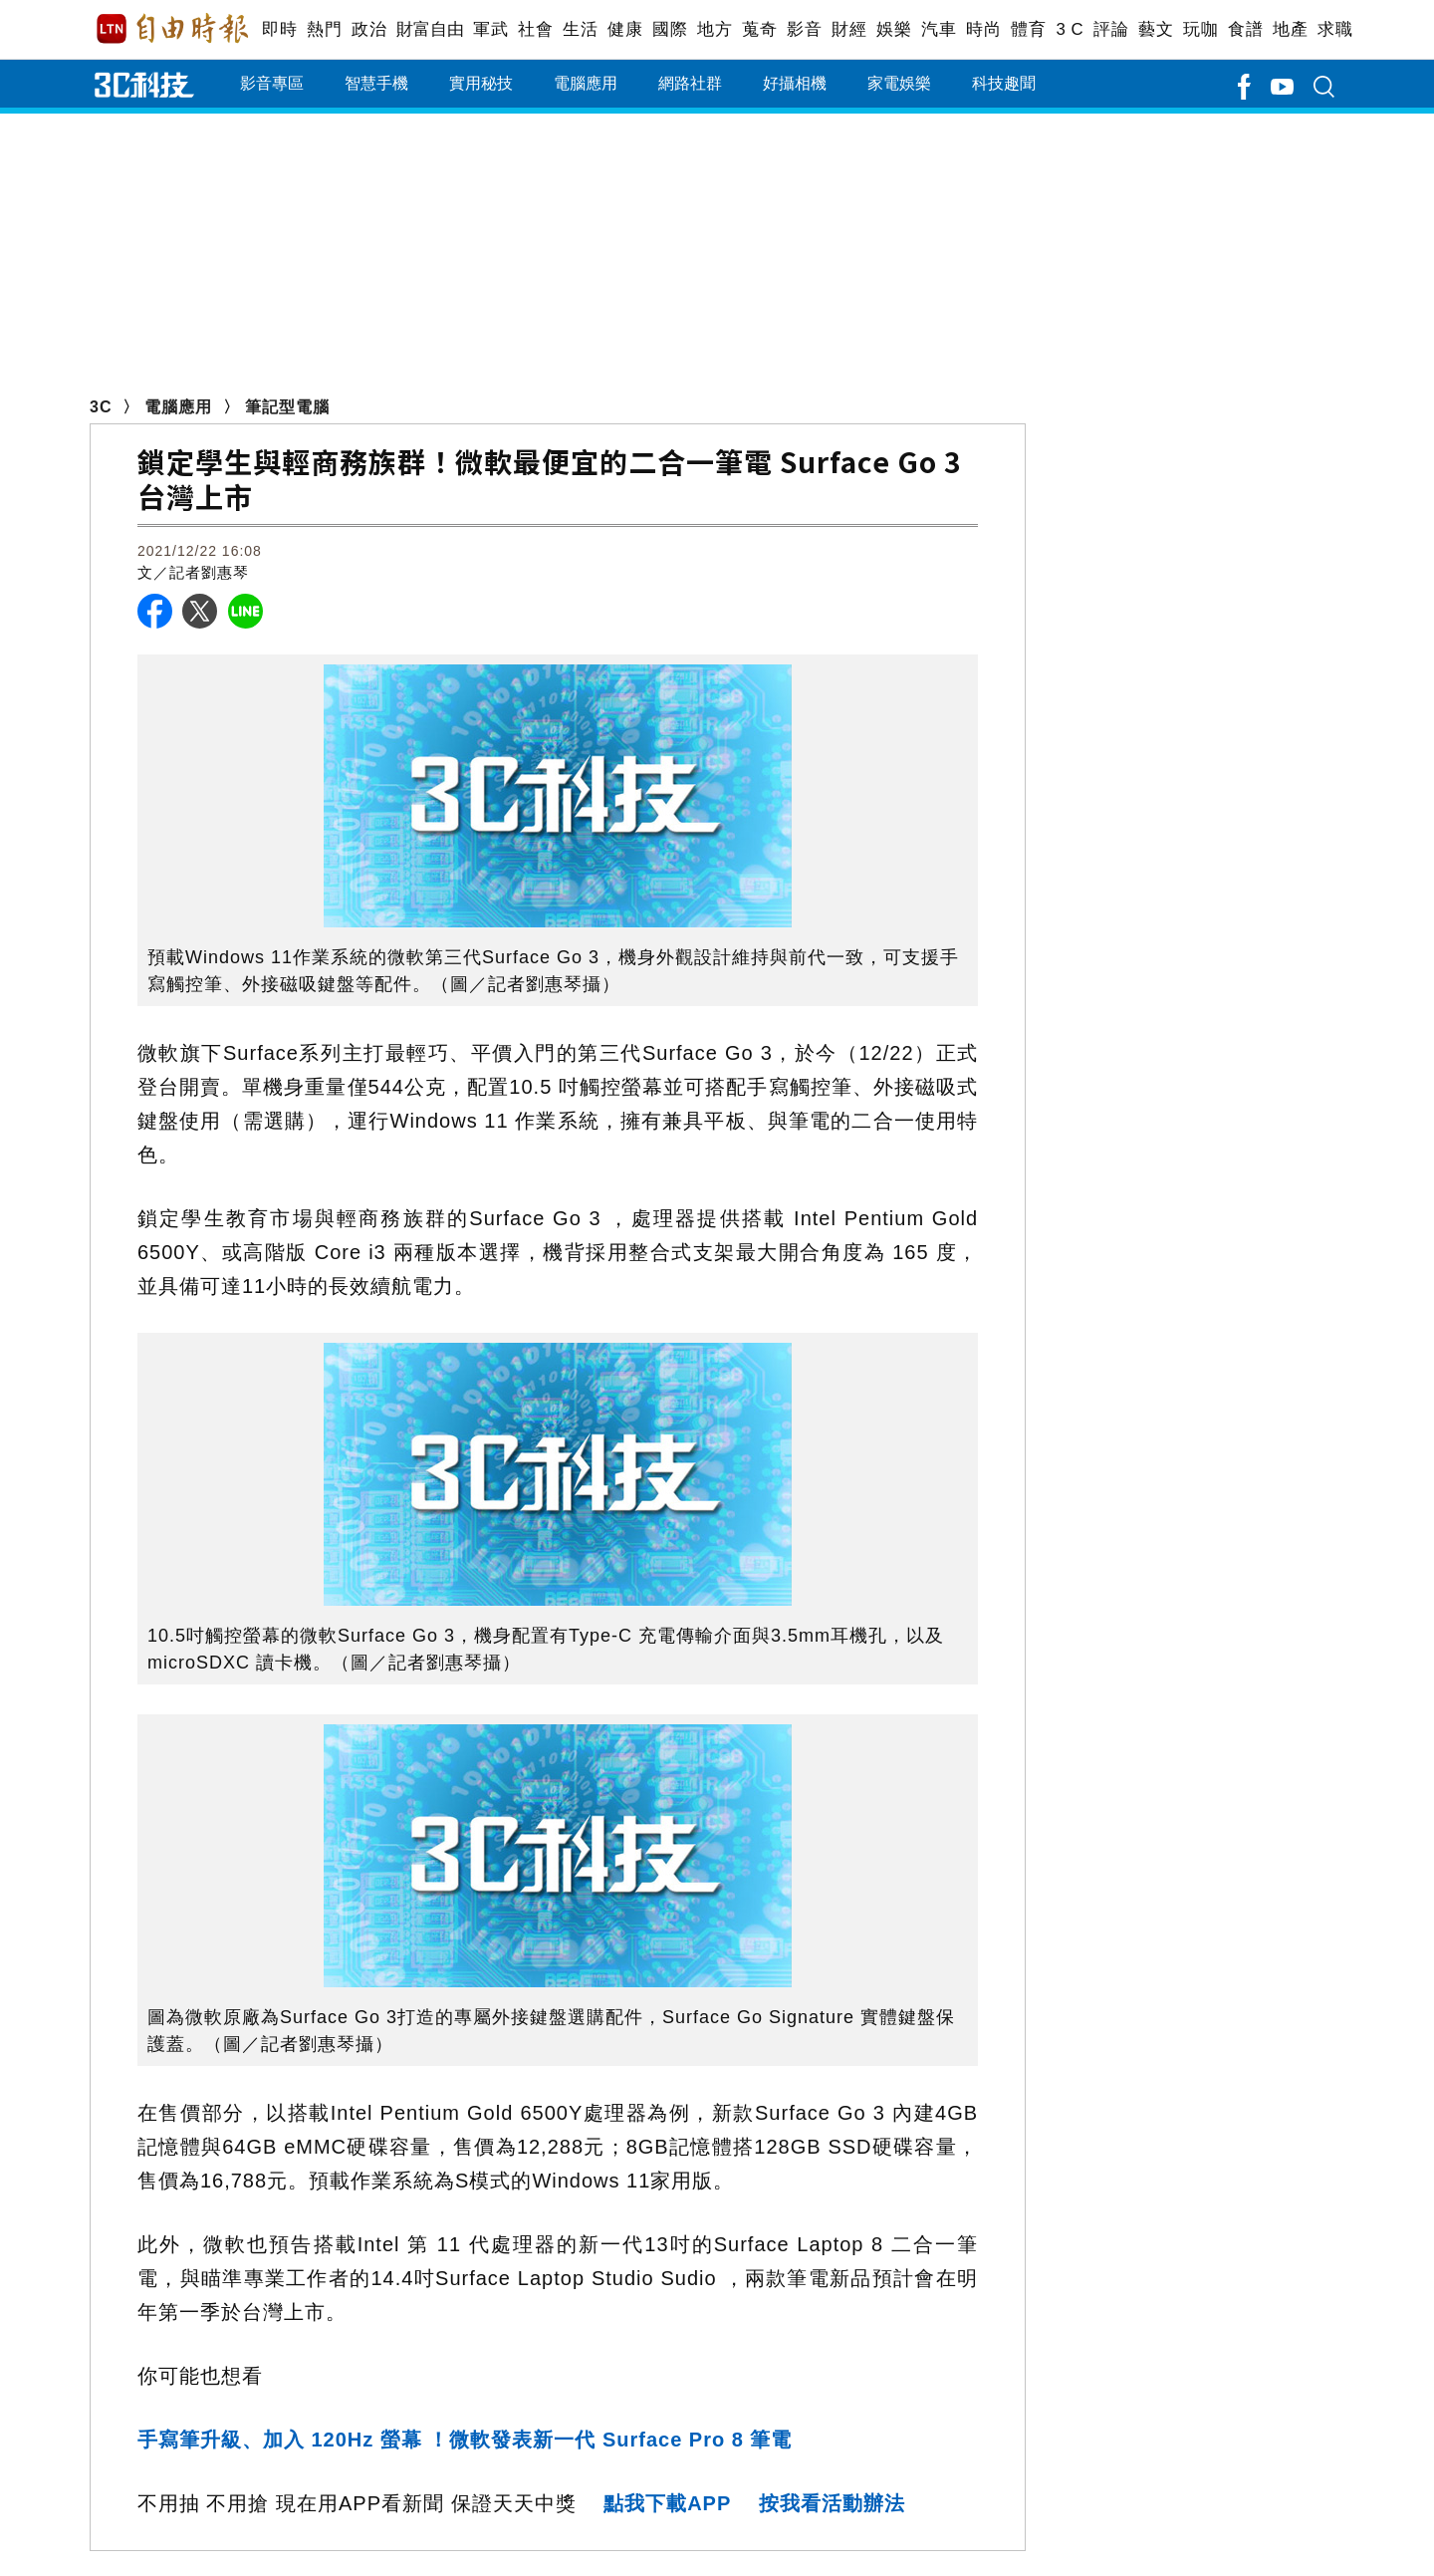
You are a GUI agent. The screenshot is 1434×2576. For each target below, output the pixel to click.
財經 (849, 29)
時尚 (983, 29)
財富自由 (429, 29)
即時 (279, 29)
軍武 (490, 29)
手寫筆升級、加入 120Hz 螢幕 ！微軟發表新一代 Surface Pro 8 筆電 (465, 2439)
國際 (669, 29)
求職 (1334, 29)
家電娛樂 (899, 83)
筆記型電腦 (287, 406)
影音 (804, 29)
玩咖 (1200, 29)
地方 (714, 29)
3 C (1069, 29)
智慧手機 (376, 83)
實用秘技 (481, 83)
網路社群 (690, 83)
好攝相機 (795, 83)
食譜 (1245, 29)
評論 (1110, 29)
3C (101, 406)
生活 (580, 29)
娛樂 (893, 29)
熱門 (324, 29)
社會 (535, 29)
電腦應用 (585, 83)
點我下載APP (667, 2503)
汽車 (938, 29)
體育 (1028, 29)
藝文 (1155, 29)
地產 (1290, 29)
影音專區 (272, 83)
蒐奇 (759, 29)
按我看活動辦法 (832, 2503)
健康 (624, 29)
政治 (369, 29)
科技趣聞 (1004, 83)
